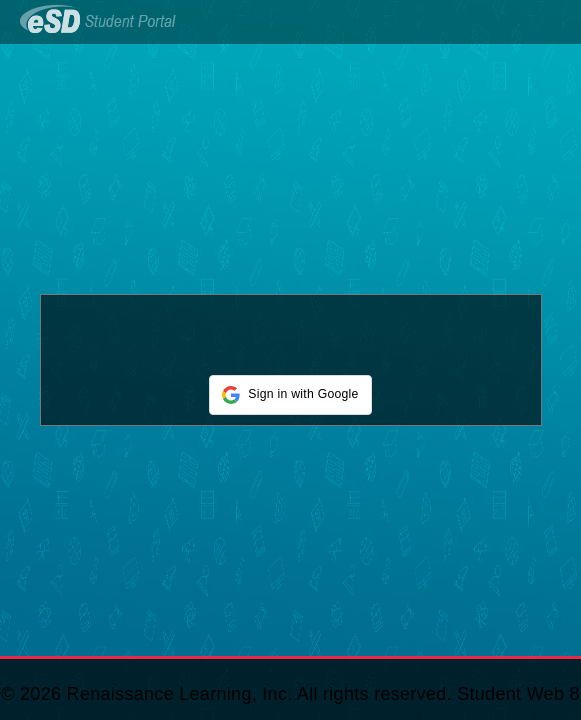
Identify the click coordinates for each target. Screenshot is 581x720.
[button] (290, 395)
